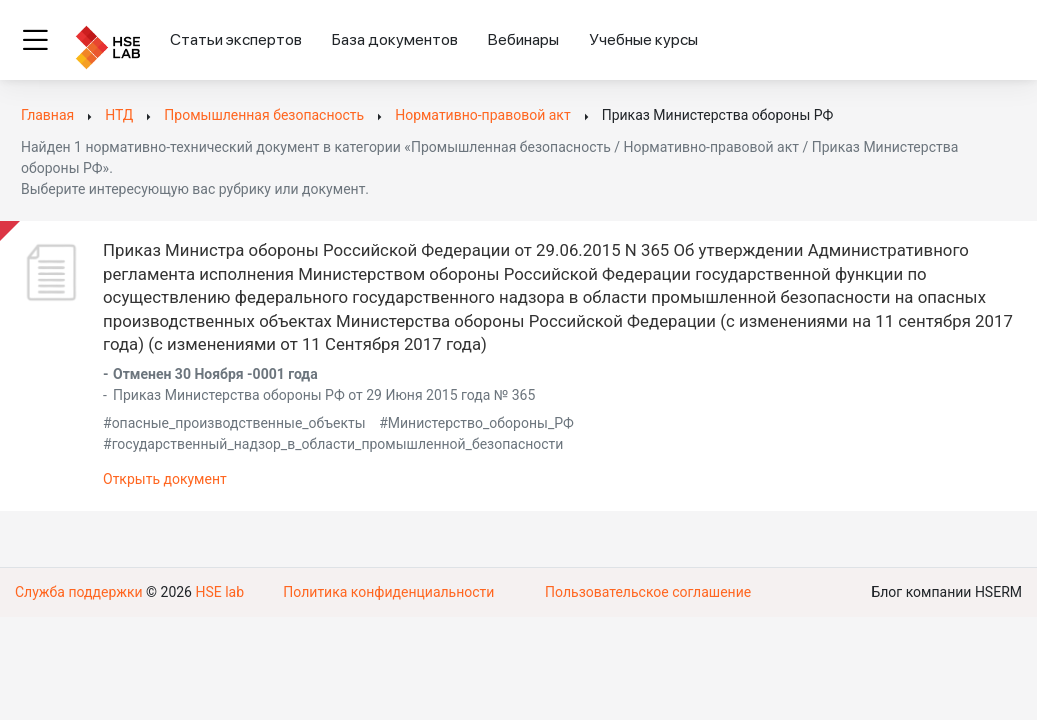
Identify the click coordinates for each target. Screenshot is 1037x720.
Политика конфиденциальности (388, 592)
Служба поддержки (79, 592)
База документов (395, 39)
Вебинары (523, 39)
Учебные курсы (643, 39)
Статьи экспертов (236, 39)
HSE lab (219, 592)
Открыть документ (165, 479)
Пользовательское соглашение (648, 592)
